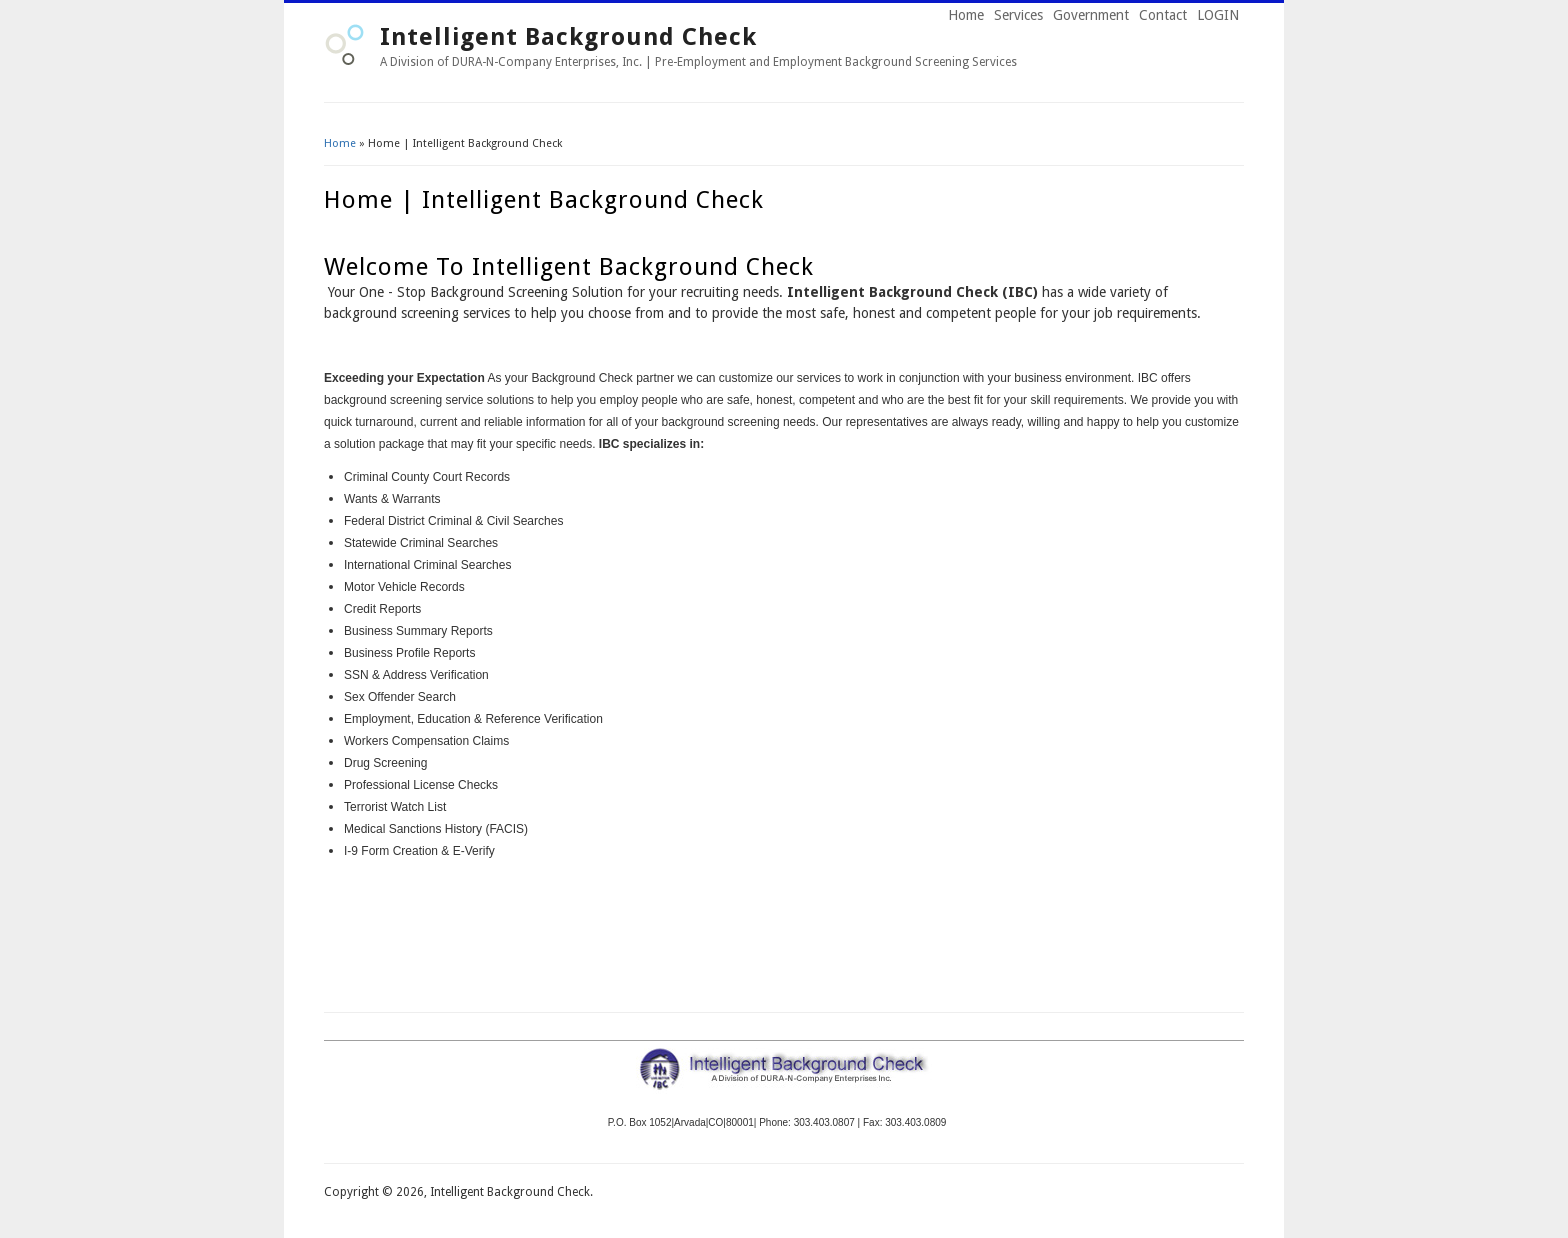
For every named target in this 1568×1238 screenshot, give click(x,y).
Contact (1163, 15)
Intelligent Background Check (568, 37)
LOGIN (1218, 15)
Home (966, 15)
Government (1091, 15)
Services (1018, 15)
